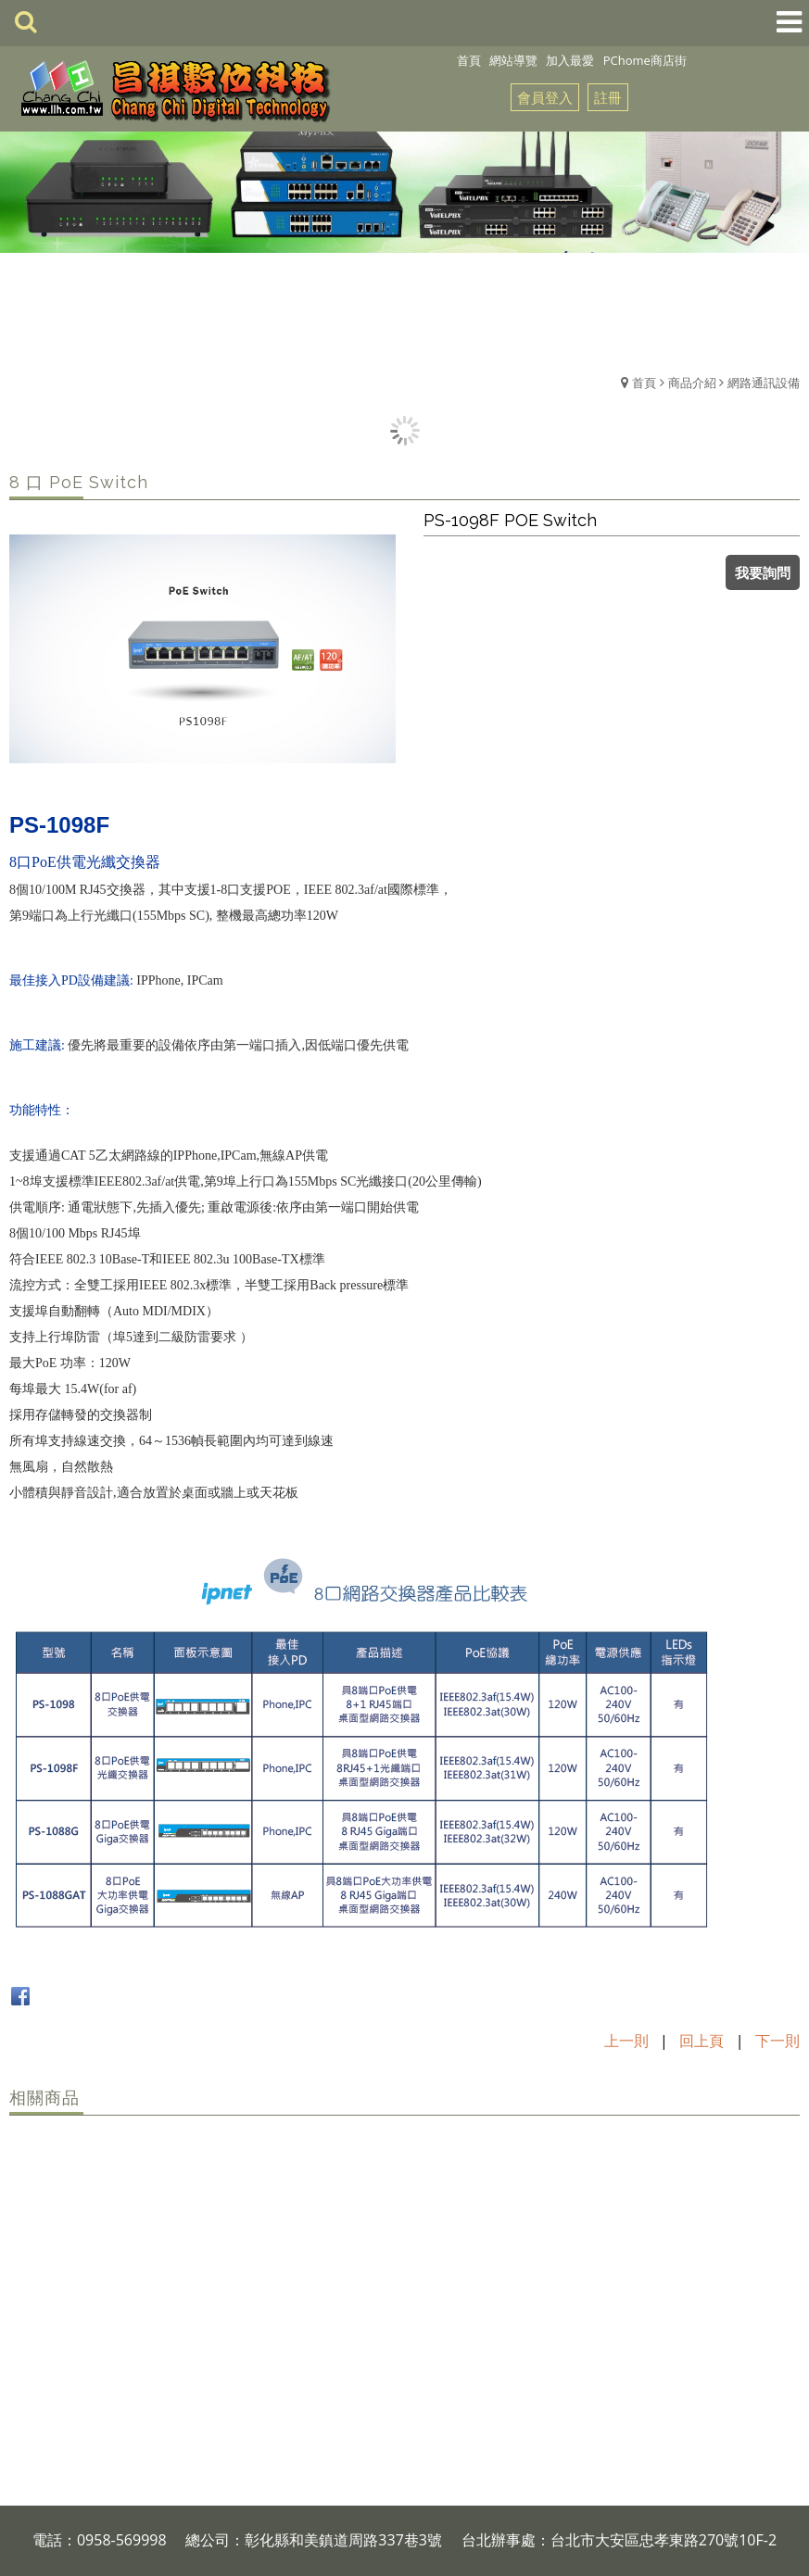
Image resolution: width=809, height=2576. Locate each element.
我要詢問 (762, 572)
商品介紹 (692, 382)
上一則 (626, 2040)
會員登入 (545, 97)
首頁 (644, 382)
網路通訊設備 (763, 382)
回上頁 (701, 2040)
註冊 (608, 97)
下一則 (777, 2040)
